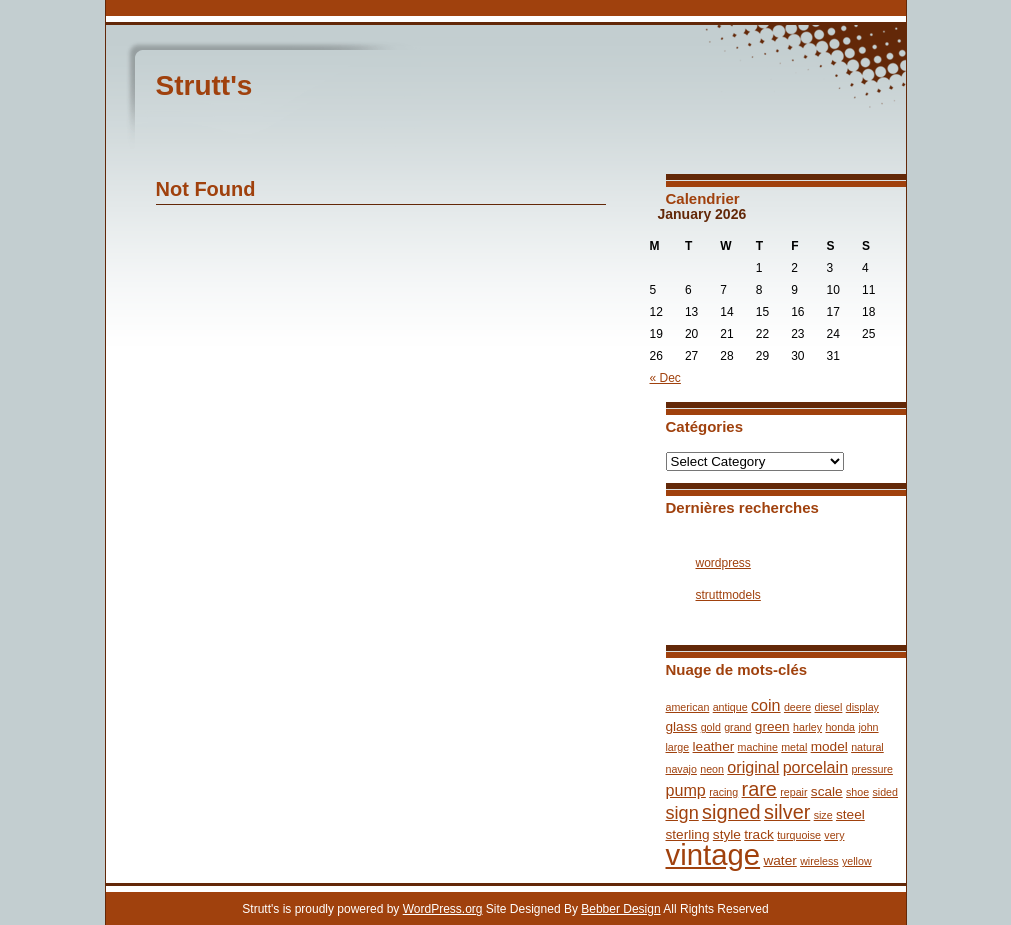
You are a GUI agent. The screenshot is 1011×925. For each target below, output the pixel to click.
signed (731, 812)
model (829, 746)
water (779, 860)
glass (682, 726)
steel (850, 814)
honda (840, 727)
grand (737, 727)
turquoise (799, 835)
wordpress (723, 563)
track (759, 834)
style (727, 834)
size (823, 815)
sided (884, 792)
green (772, 726)
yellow (857, 861)
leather (714, 746)
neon (712, 769)
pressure (871, 769)
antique (730, 707)
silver (787, 812)
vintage (713, 854)
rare (759, 789)
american (688, 707)
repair (793, 792)
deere (797, 707)
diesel (829, 707)
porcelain (815, 767)
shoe (857, 792)
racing (723, 792)
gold (711, 727)
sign (682, 813)
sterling (688, 834)
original (753, 767)
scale (827, 791)
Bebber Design (620, 909)
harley (807, 727)
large (678, 747)
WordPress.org (443, 909)
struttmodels (728, 595)
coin (766, 705)
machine (758, 747)
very (834, 835)
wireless (819, 861)
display (862, 707)
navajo (681, 769)
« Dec (665, 378)
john (868, 727)
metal (794, 747)
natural (867, 747)
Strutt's (204, 85)
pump (686, 790)
